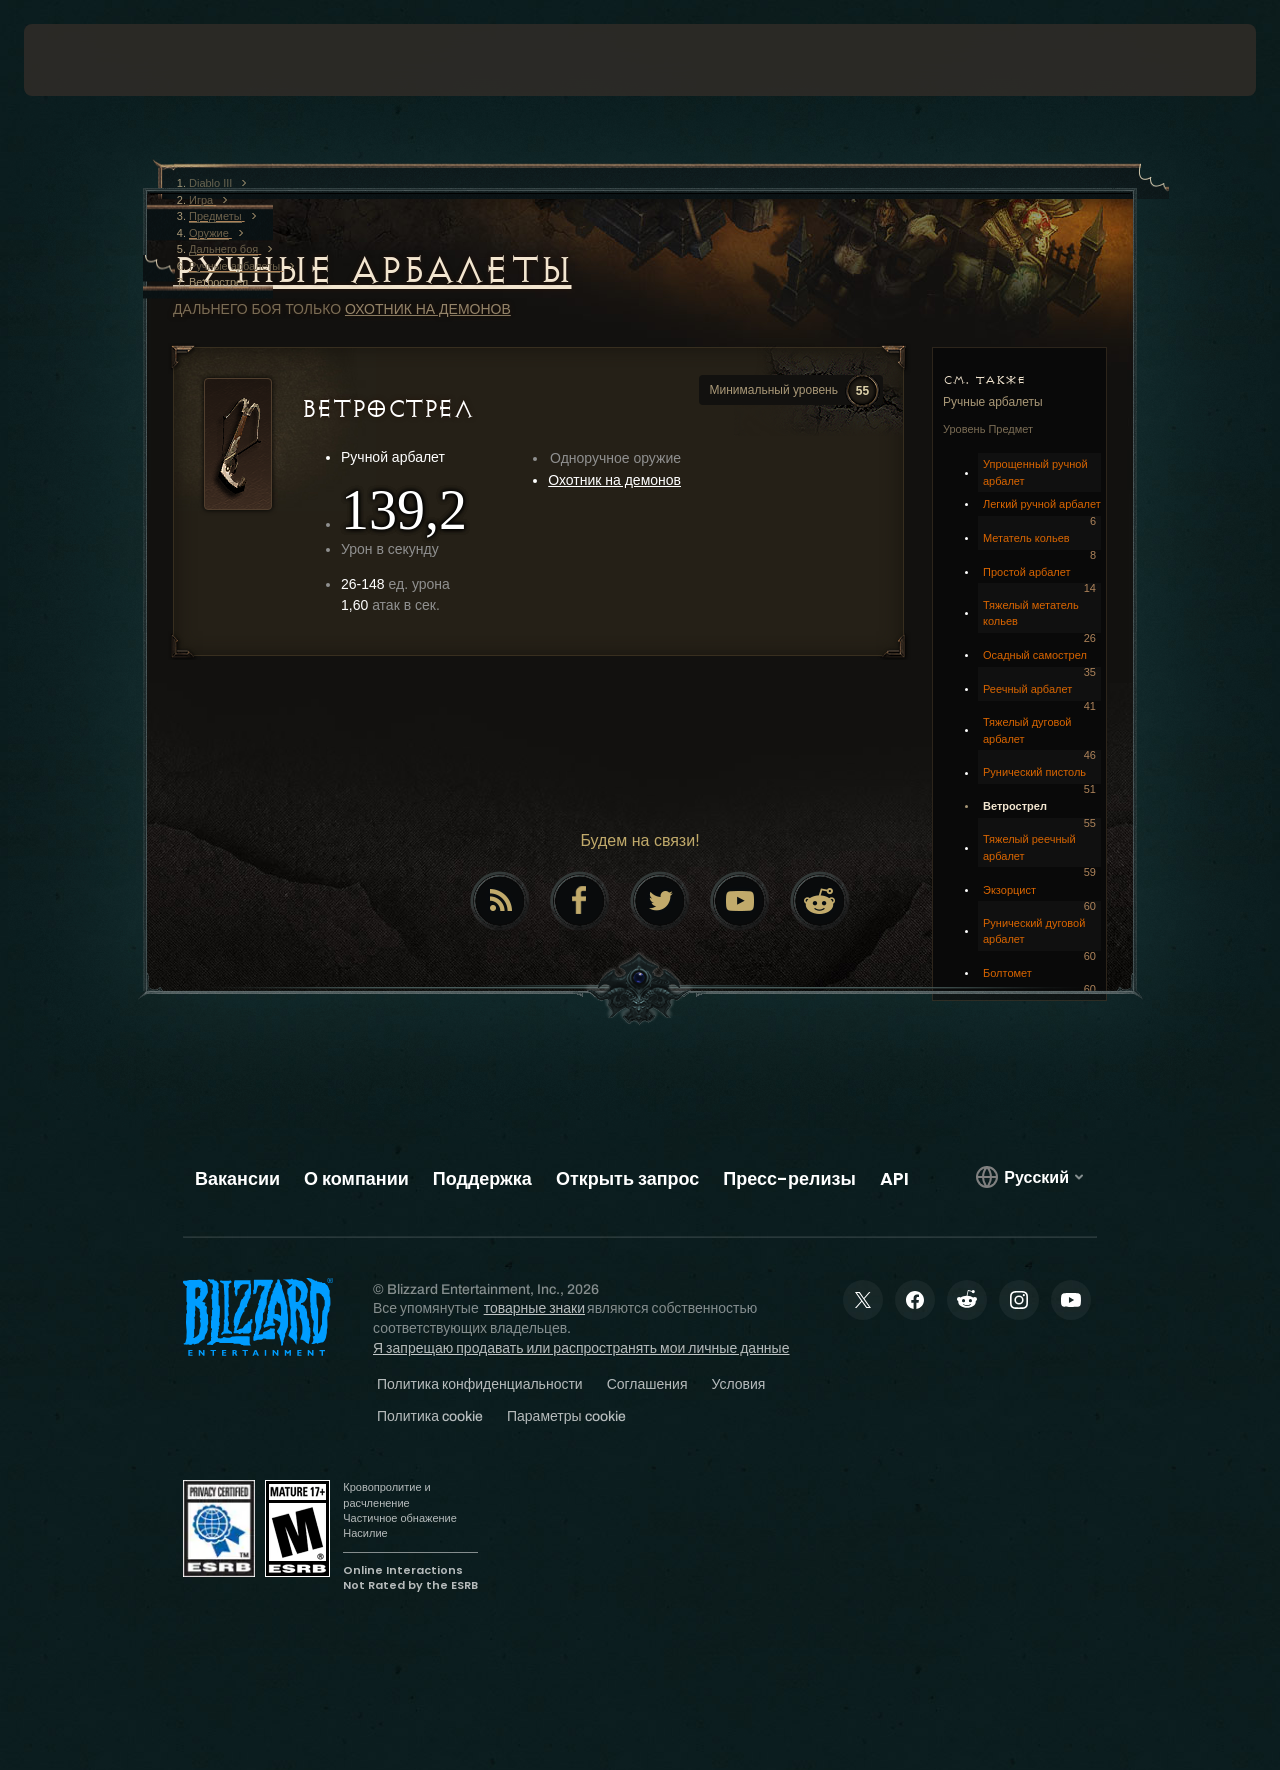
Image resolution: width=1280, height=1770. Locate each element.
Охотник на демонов (428, 309)
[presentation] (86, 60)
